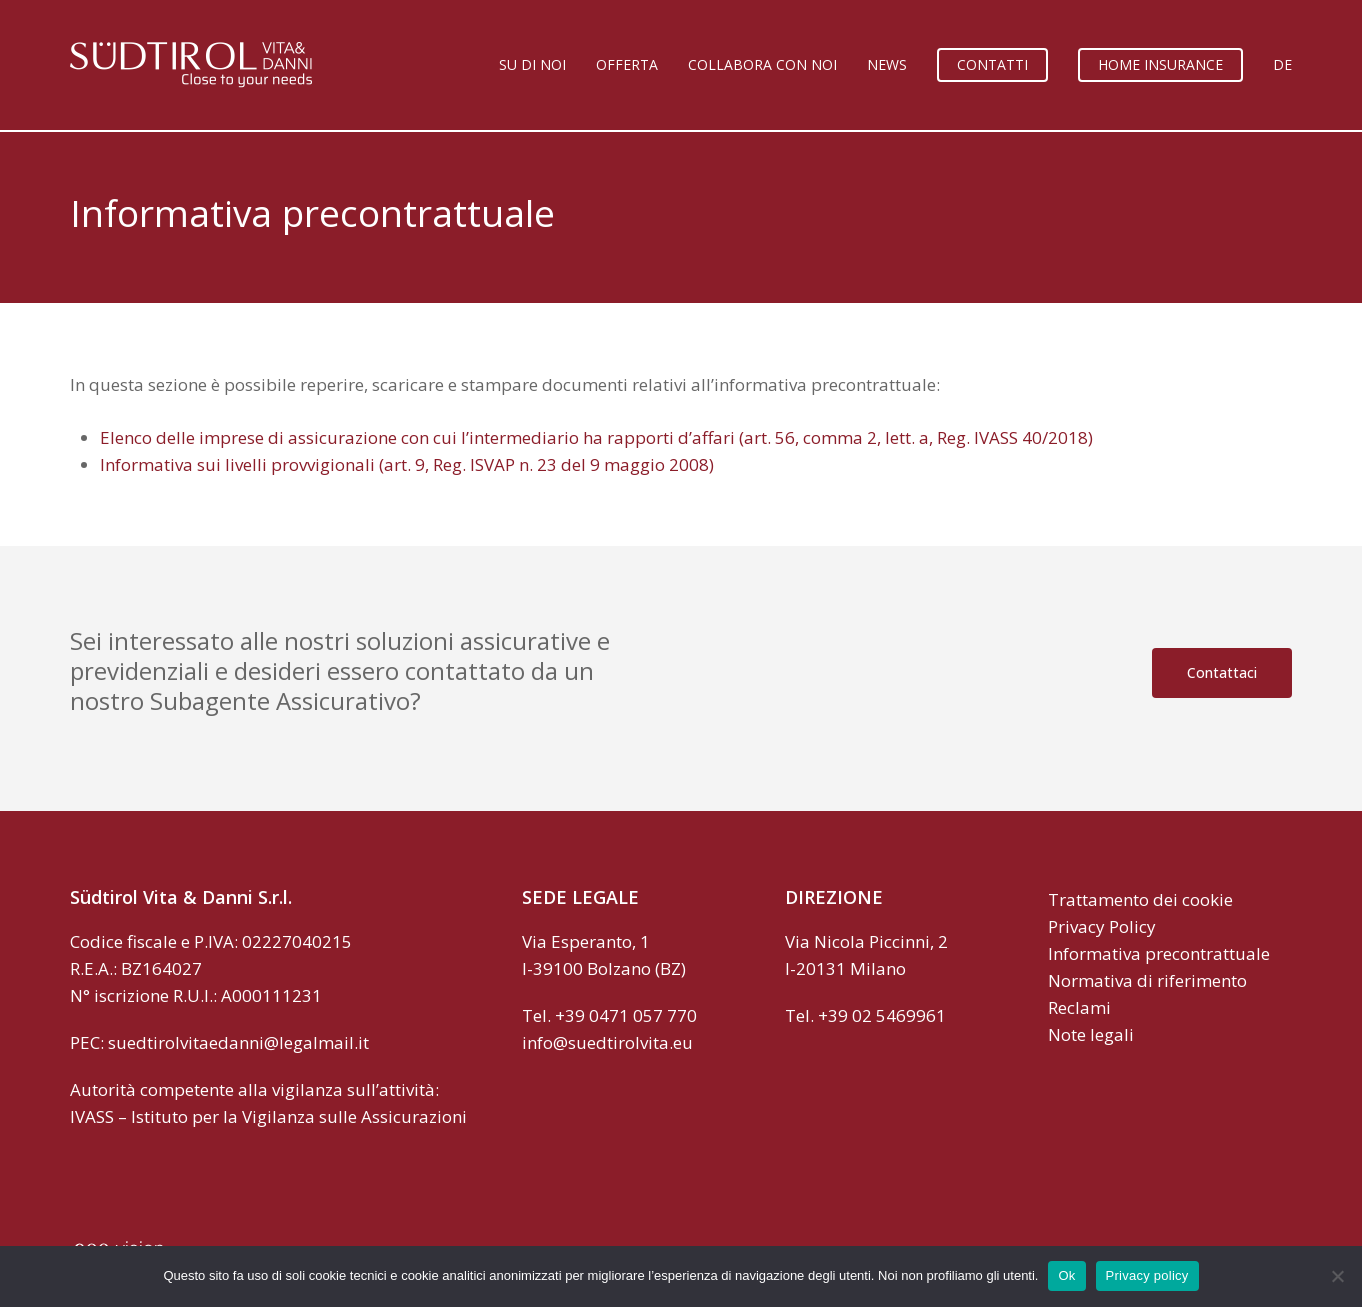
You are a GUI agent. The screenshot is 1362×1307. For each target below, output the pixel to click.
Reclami (1079, 1007)
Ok (1066, 1275)
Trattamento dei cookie (1140, 899)
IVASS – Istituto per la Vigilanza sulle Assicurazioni (268, 1116)
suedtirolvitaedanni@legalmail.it (238, 1042)
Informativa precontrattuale (1159, 953)
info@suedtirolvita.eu (607, 1042)
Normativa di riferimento (1147, 980)
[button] (1222, 673)
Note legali (1091, 1034)
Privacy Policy (1102, 926)
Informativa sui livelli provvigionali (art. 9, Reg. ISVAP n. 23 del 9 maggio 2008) (407, 464)
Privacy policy (1147, 1275)
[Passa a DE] (1282, 65)
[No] (1337, 1276)
